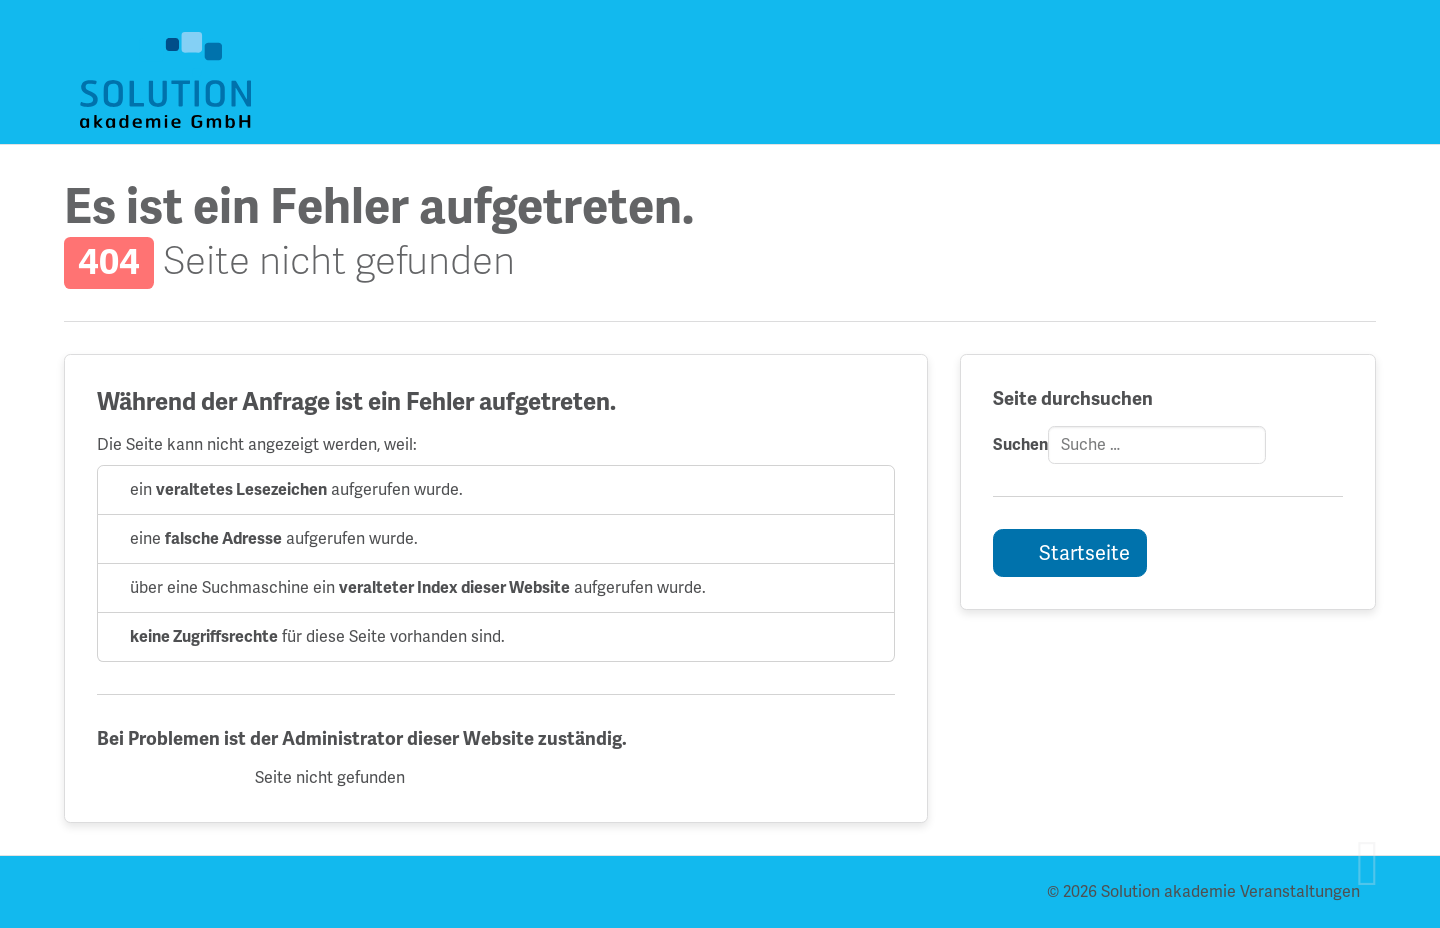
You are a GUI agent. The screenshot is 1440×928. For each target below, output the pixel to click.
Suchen (1020, 445)
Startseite (1082, 553)
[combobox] (1157, 445)
